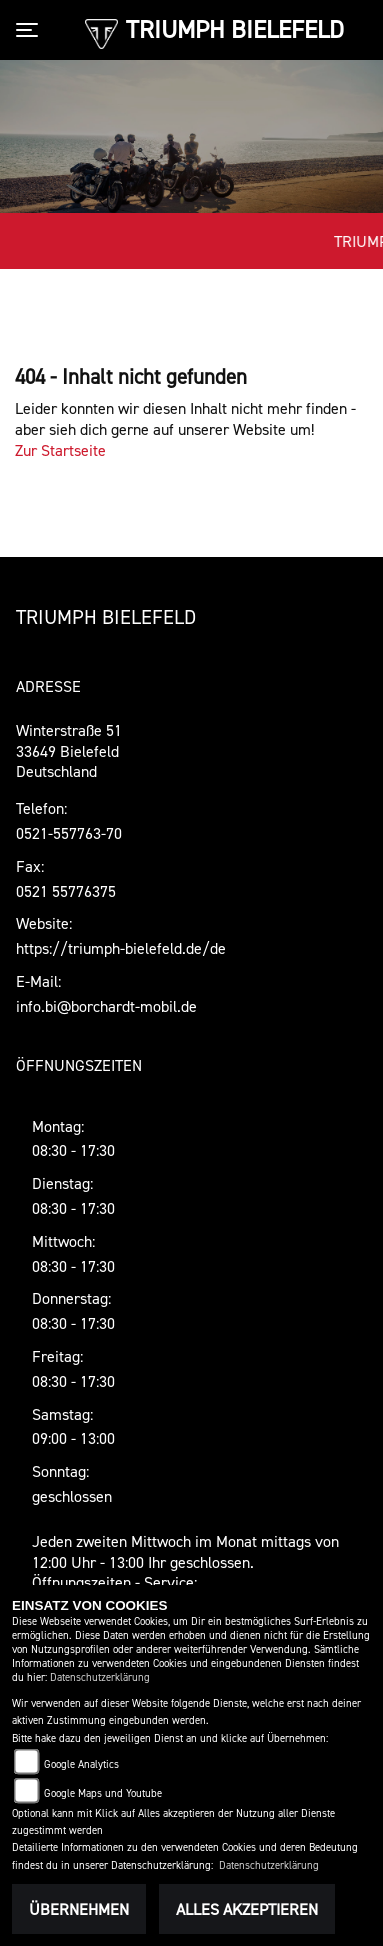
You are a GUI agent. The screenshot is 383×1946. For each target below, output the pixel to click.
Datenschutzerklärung (100, 1677)
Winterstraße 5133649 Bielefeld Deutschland (69, 751)
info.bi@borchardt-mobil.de (106, 1006)
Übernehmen (79, 1909)
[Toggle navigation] (31, 30)
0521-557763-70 (69, 833)
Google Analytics (81, 1764)
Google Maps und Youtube (103, 1793)
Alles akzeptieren (247, 1909)
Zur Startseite (60, 450)
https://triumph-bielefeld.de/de (121, 948)
